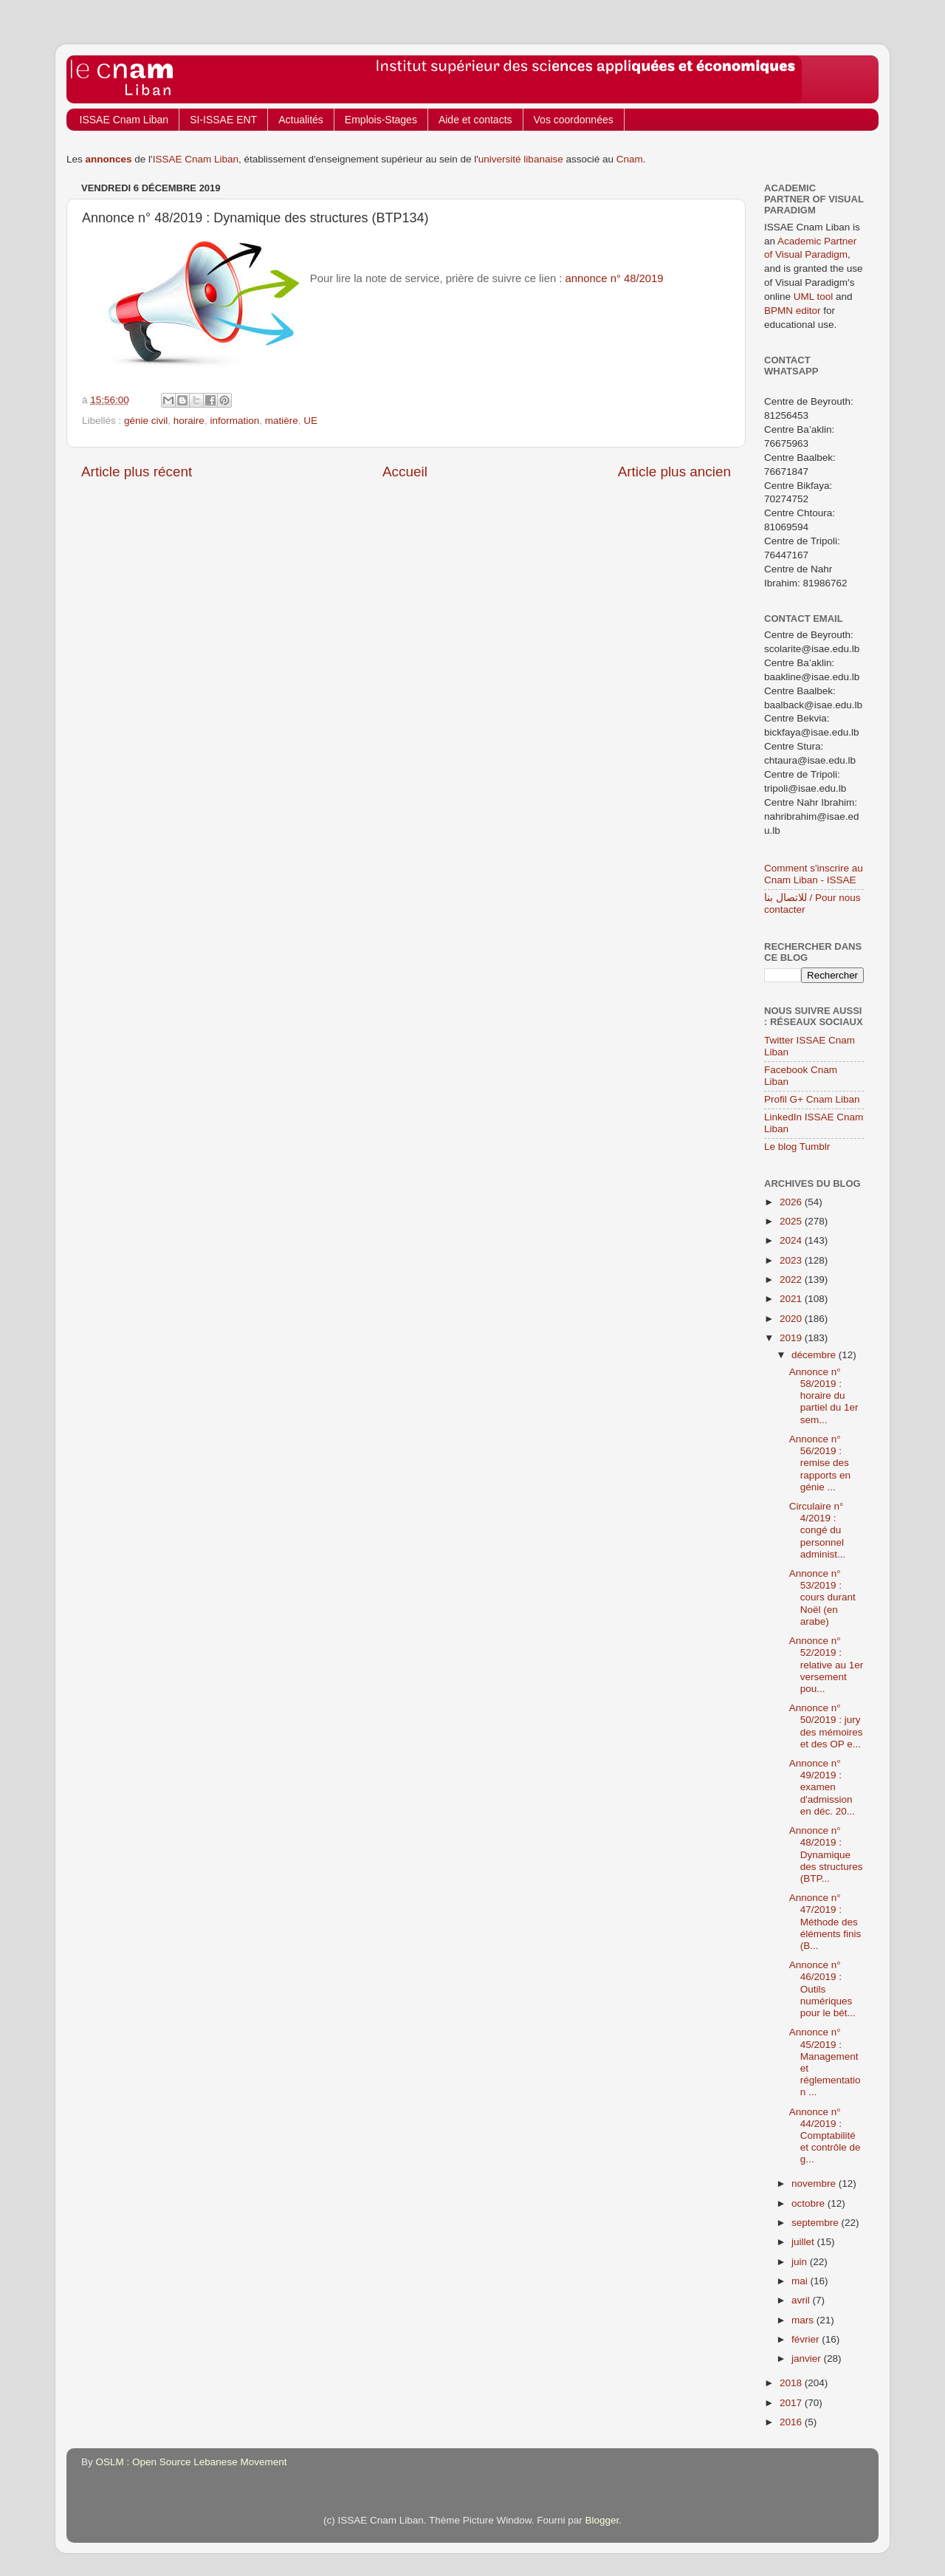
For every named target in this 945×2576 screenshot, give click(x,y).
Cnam (629, 159)
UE (310, 420)
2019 (792, 1337)
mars (804, 2320)
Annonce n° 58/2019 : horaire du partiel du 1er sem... (824, 1395)
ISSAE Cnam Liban (124, 120)
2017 (792, 2402)
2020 (792, 1318)
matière (281, 420)
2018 (792, 2382)
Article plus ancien (674, 471)
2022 (792, 1279)
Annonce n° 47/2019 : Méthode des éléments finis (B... (825, 1921)
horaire (189, 420)
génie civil (146, 420)
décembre (815, 1354)
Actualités (300, 120)
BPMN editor (792, 310)
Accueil (404, 471)
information (234, 420)
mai (801, 2280)
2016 (792, 2422)
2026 (792, 1202)
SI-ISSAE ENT (223, 120)
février (806, 2339)
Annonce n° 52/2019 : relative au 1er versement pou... (826, 1664)
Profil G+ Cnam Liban (811, 1099)
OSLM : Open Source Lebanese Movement (191, 2461)
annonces (109, 159)
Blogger (602, 2520)
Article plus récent (136, 471)
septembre (816, 2222)
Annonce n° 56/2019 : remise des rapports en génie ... (819, 1463)
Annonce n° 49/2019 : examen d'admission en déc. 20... (822, 1787)
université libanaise (520, 159)
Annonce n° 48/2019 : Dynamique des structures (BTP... (826, 1854)
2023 (792, 1260)
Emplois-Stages (381, 120)
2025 (792, 1221)
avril (802, 2300)
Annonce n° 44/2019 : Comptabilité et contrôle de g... (825, 2135)
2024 (792, 1240)
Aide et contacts (475, 120)
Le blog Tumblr (797, 1146)
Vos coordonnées (574, 120)
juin (800, 2261)
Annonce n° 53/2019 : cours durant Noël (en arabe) (822, 1597)
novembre (815, 2183)
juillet (804, 2241)
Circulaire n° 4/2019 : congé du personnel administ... (817, 1530)
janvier (807, 2358)
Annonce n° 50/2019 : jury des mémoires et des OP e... (826, 1726)
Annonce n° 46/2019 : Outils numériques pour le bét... (822, 1988)
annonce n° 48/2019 (615, 278)
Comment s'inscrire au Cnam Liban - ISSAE (813, 874)
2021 (792, 1298)
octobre (809, 2203)
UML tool (814, 296)
